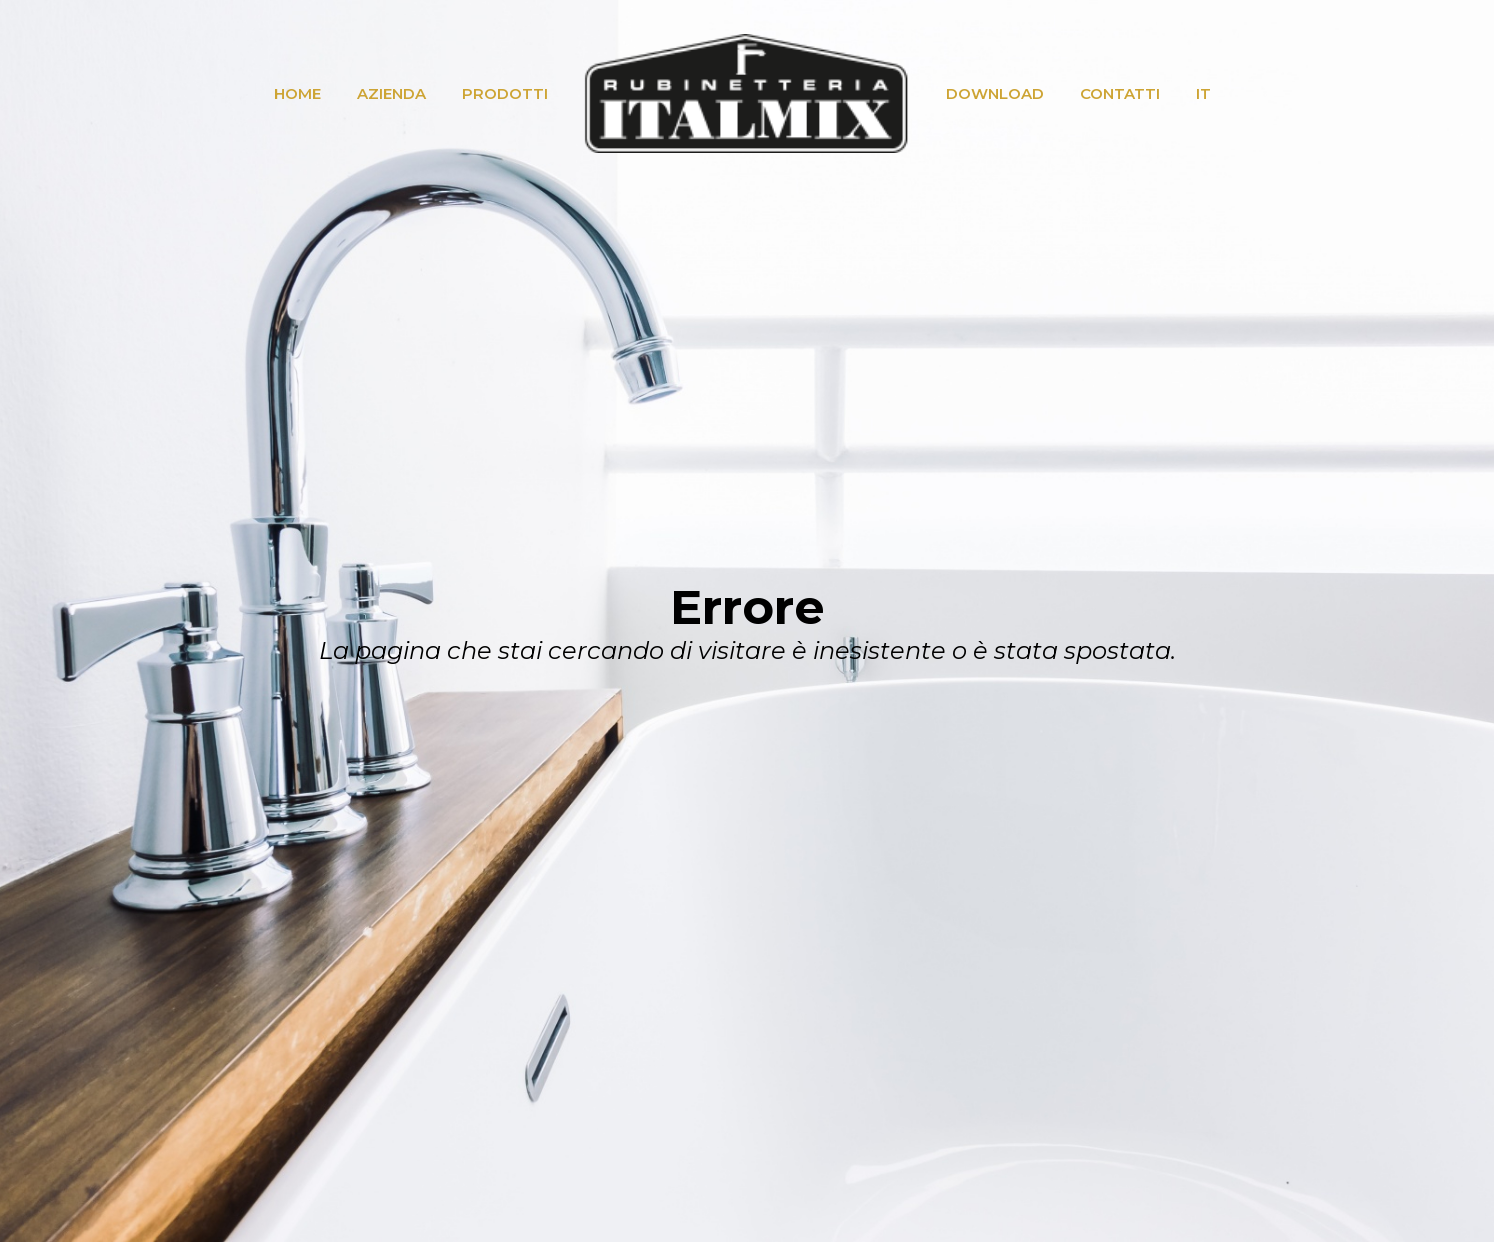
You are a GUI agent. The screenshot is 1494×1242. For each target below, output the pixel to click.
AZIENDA (391, 93)
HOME (297, 93)
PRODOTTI (505, 93)
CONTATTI (1120, 93)
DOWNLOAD (995, 93)
